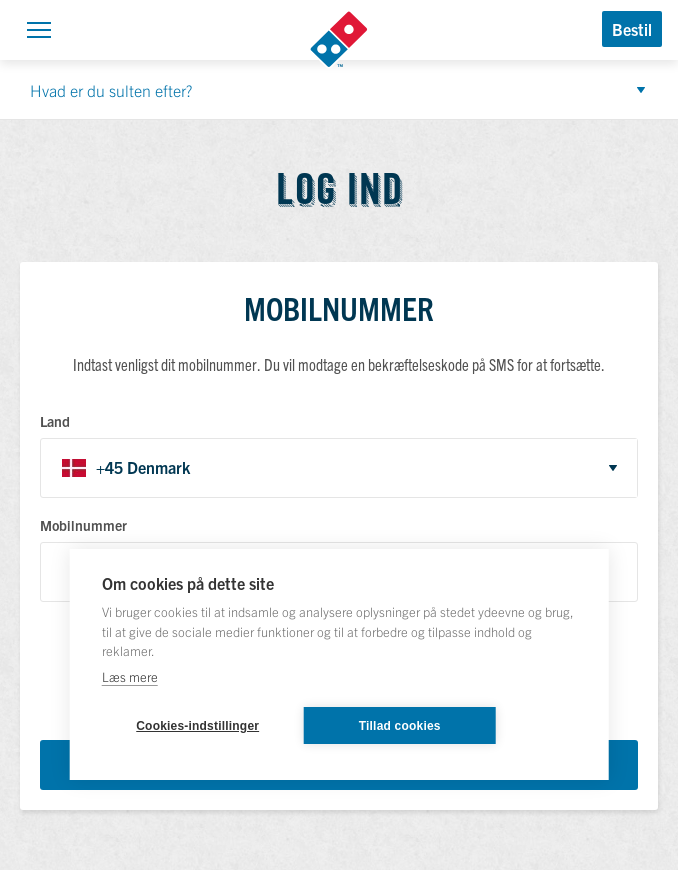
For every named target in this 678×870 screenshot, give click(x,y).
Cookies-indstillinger (197, 726)
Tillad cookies (400, 726)
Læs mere (130, 676)
